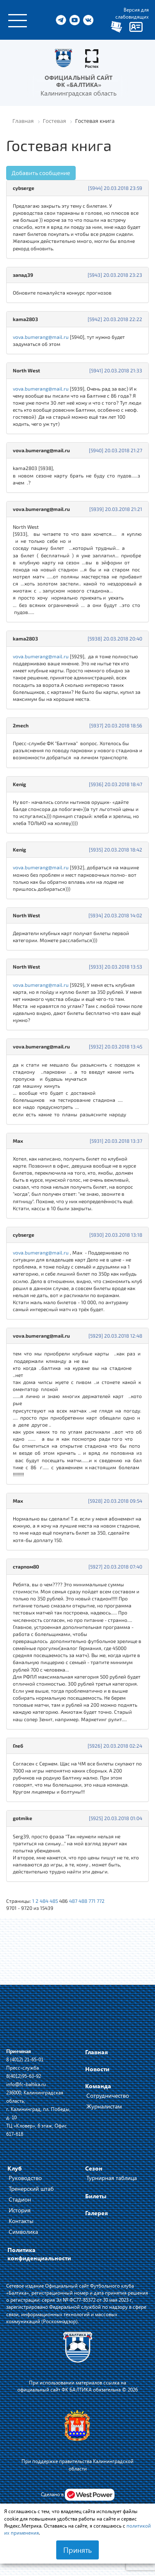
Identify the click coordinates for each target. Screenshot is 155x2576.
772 (101, 1901)
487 (73, 1901)
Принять (77, 2550)
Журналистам (104, 2106)
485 (54, 1901)
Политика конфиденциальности (39, 2254)
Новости (97, 2069)
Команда (98, 2086)
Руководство (25, 2178)
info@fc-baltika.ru (26, 2084)
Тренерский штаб (31, 2188)
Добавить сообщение (41, 172)
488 (83, 1901)
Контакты (21, 2221)
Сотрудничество (107, 2095)
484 (44, 1901)
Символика (23, 2231)
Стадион (20, 2199)
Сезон (94, 2168)
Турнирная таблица (111, 2178)
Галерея (96, 2213)
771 (91, 1901)
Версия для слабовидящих (132, 13)
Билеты (95, 2196)
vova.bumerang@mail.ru (41, 337)
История (20, 2210)
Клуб (14, 2168)
